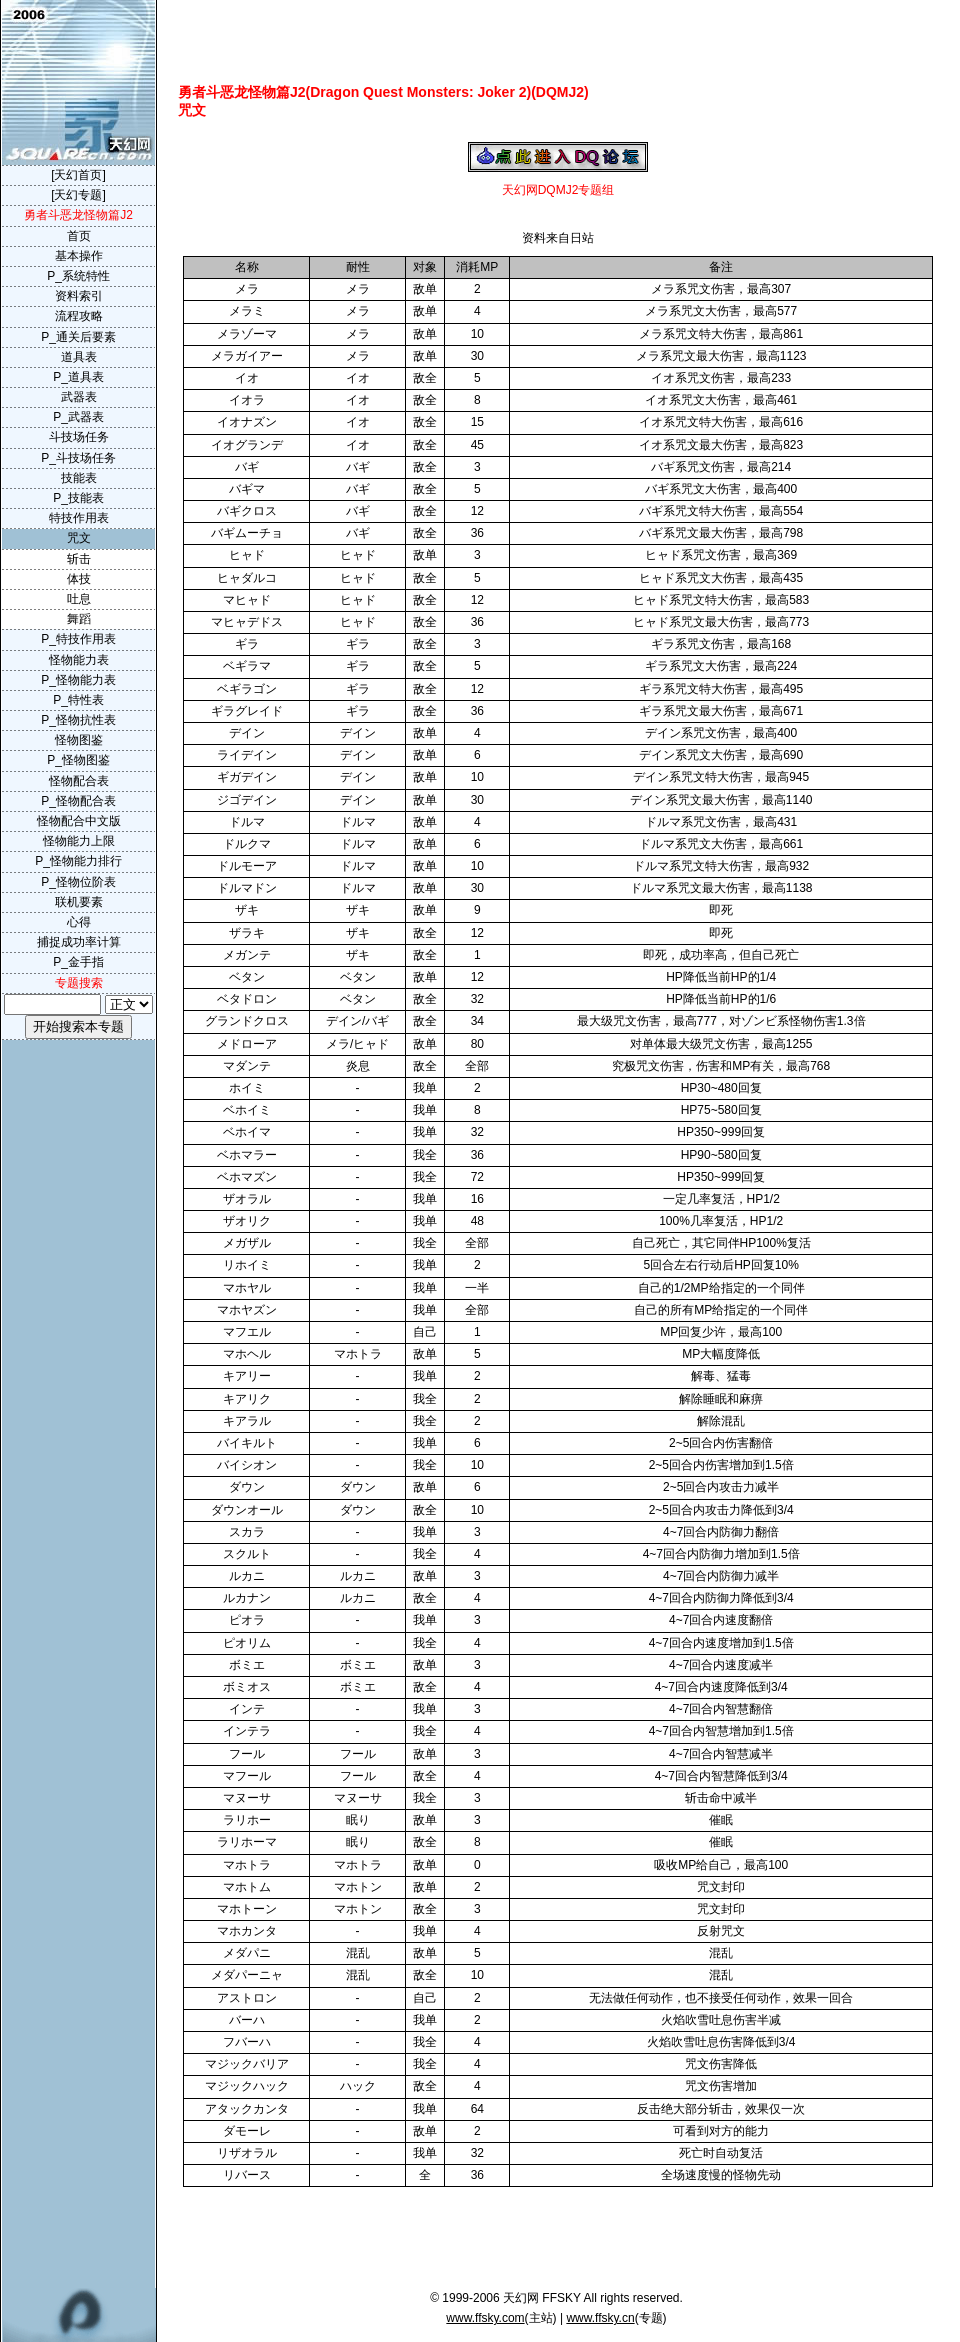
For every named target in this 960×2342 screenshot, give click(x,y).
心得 (79, 922)
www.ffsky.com (485, 2318)
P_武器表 (78, 417)
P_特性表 (78, 700)
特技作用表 (79, 518)
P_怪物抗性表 (78, 720)
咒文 (79, 538)
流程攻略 (79, 316)
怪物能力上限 (79, 841)
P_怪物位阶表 (78, 882)
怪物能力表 (79, 660)
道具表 (79, 357)
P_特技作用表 (78, 639)
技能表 (79, 478)
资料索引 (79, 296)
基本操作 (79, 256)
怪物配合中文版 (79, 821)
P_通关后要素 (78, 337)
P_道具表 (78, 377)
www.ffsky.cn (600, 2318)
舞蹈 (79, 619)
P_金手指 (78, 962)
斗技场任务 (79, 437)
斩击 (79, 559)
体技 (79, 579)
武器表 (79, 397)
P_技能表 (78, 498)
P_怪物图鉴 (78, 760)
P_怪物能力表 (78, 680)
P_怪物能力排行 (78, 861)
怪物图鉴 (79, 740)
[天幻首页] (78, 175)
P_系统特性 (78, 276)
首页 (79, 236)
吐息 (79, 599)
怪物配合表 (79, 781)
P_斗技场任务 (78, 458)
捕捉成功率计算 (79, 942)
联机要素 (79, 902)
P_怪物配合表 (78, 801)
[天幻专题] (78, 195)
